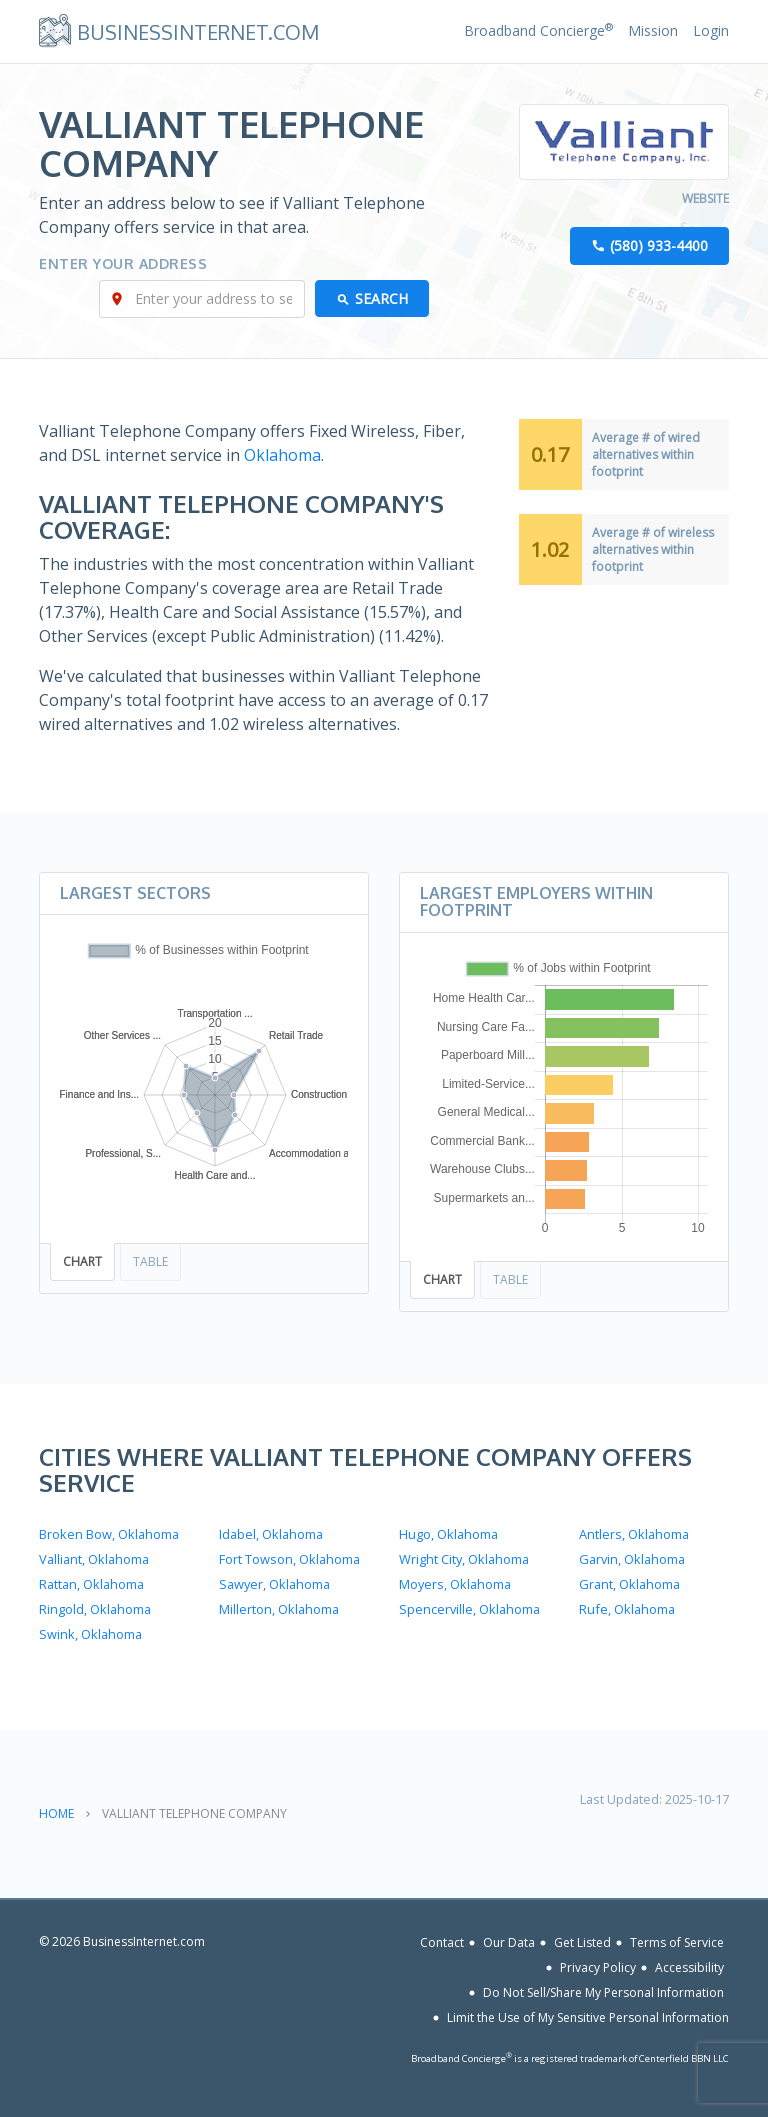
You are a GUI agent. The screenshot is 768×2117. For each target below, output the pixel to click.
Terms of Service (677, 1942)
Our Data (509, 1942)
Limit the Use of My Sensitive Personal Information (588, 2017)
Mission (653, 30)
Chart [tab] (82, 1261)
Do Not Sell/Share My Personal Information (603, 1992)
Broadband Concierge (538, 30)
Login (711, 30)
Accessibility (689, 1967)
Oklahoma (282, 455)
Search (381, 298)
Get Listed (582, 1942)
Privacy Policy (598, 1967)
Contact (442, 1942)
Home (56, 1813)
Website (705, 198)
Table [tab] (150, 1261)
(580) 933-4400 (659, 245)
